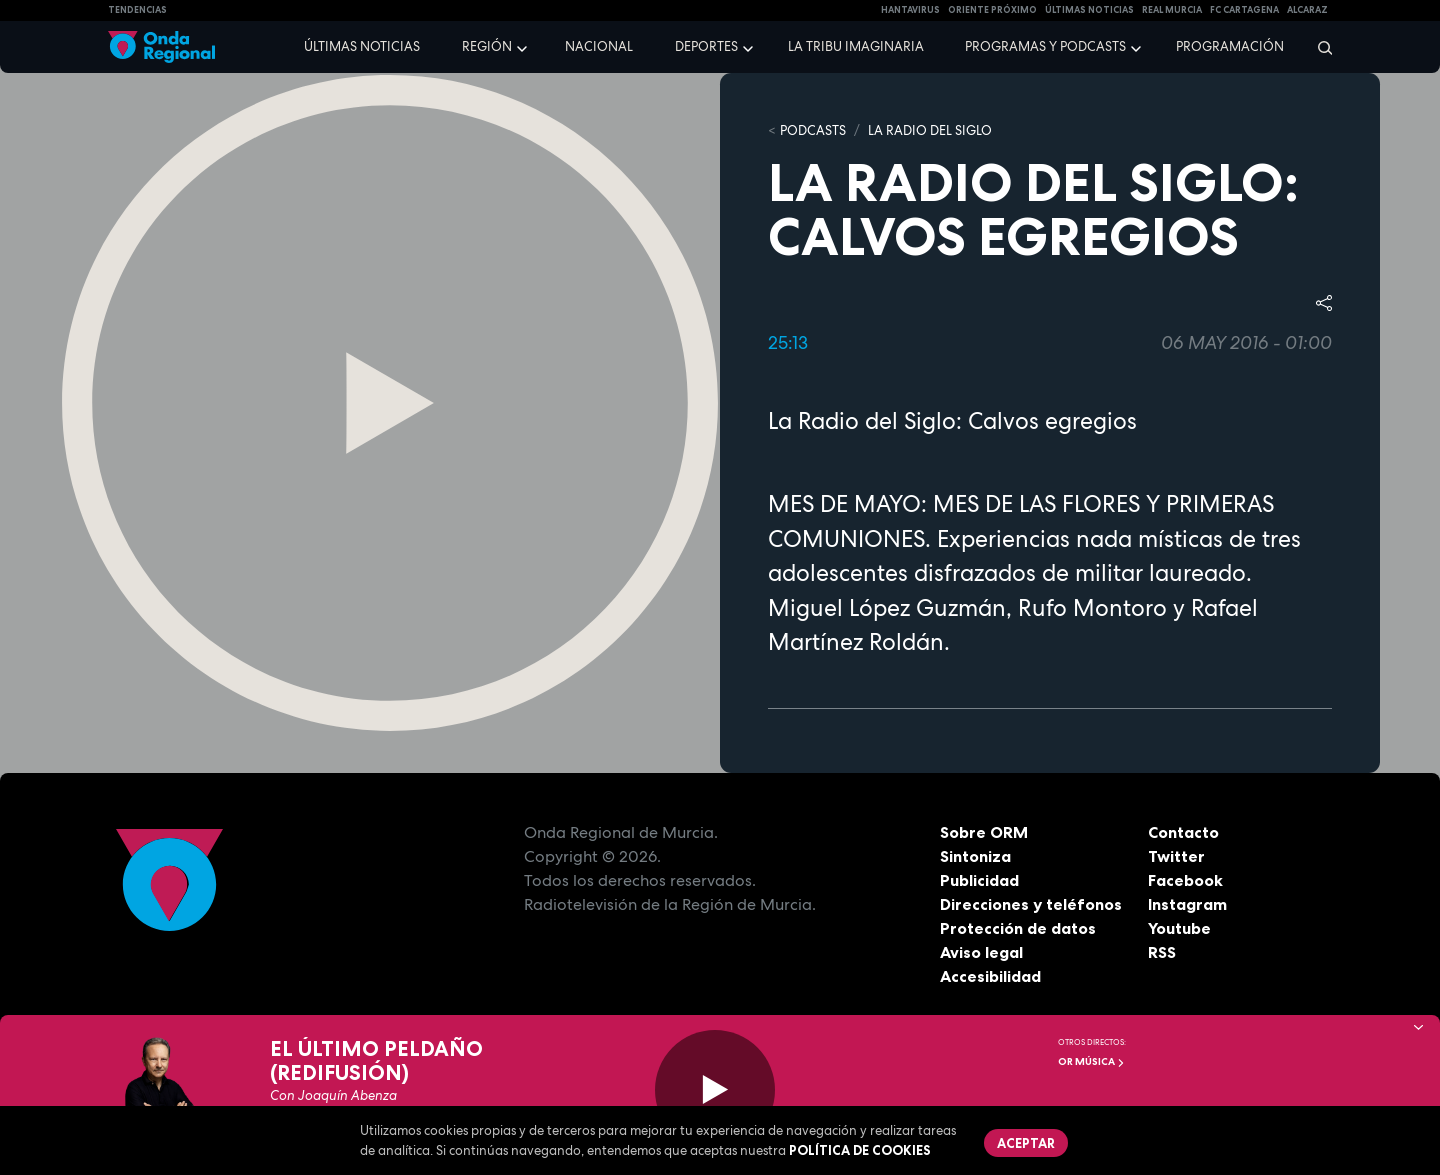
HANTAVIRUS (910, 10)
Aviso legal (981, 952)
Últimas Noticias (1089, 10)
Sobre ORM (984, 832)
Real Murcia (1172, 10)
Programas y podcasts (1045, 46)
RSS (1162, 952)
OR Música (1091, 1061)
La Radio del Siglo (930, 130)
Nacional (599, 46)
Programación (1230, 46)
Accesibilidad (990, 976)
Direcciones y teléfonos (1031, 904)
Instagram (1187, 904)
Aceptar (1026, 1143)
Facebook (1185, 880)
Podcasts (813, 130)
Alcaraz (1307, 10)
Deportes (706, 46)
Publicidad (979, 880)
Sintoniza (975, 856)
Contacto (1183, 832)
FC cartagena (1244, 10)
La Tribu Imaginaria (856, 46)
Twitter (1176, 856)
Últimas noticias (362, 46)
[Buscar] (1318, 47)
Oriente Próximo (992, 10)
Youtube (1179, 928)
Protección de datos (1018, 928)
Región (487, 46)
